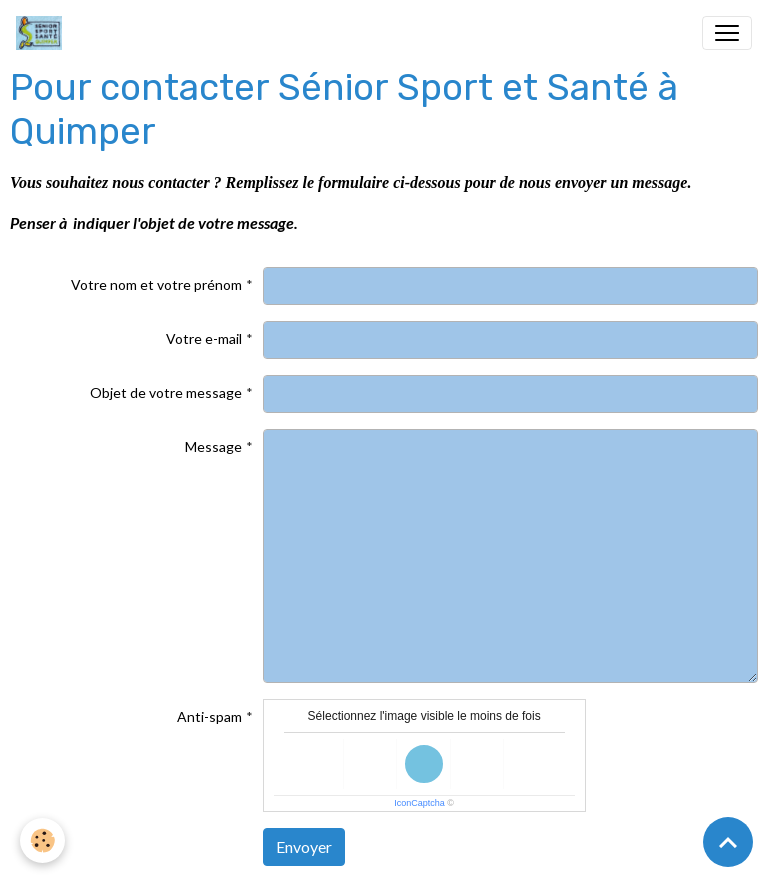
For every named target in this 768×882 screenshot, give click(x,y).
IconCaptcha (419, 803)
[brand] (43, 33)
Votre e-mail (204, 338)
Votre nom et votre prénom (156, 284)
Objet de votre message (166, 392)
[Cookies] (42, 840)
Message (213, 446)
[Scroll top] (728, 842)
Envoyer (304, 846)
